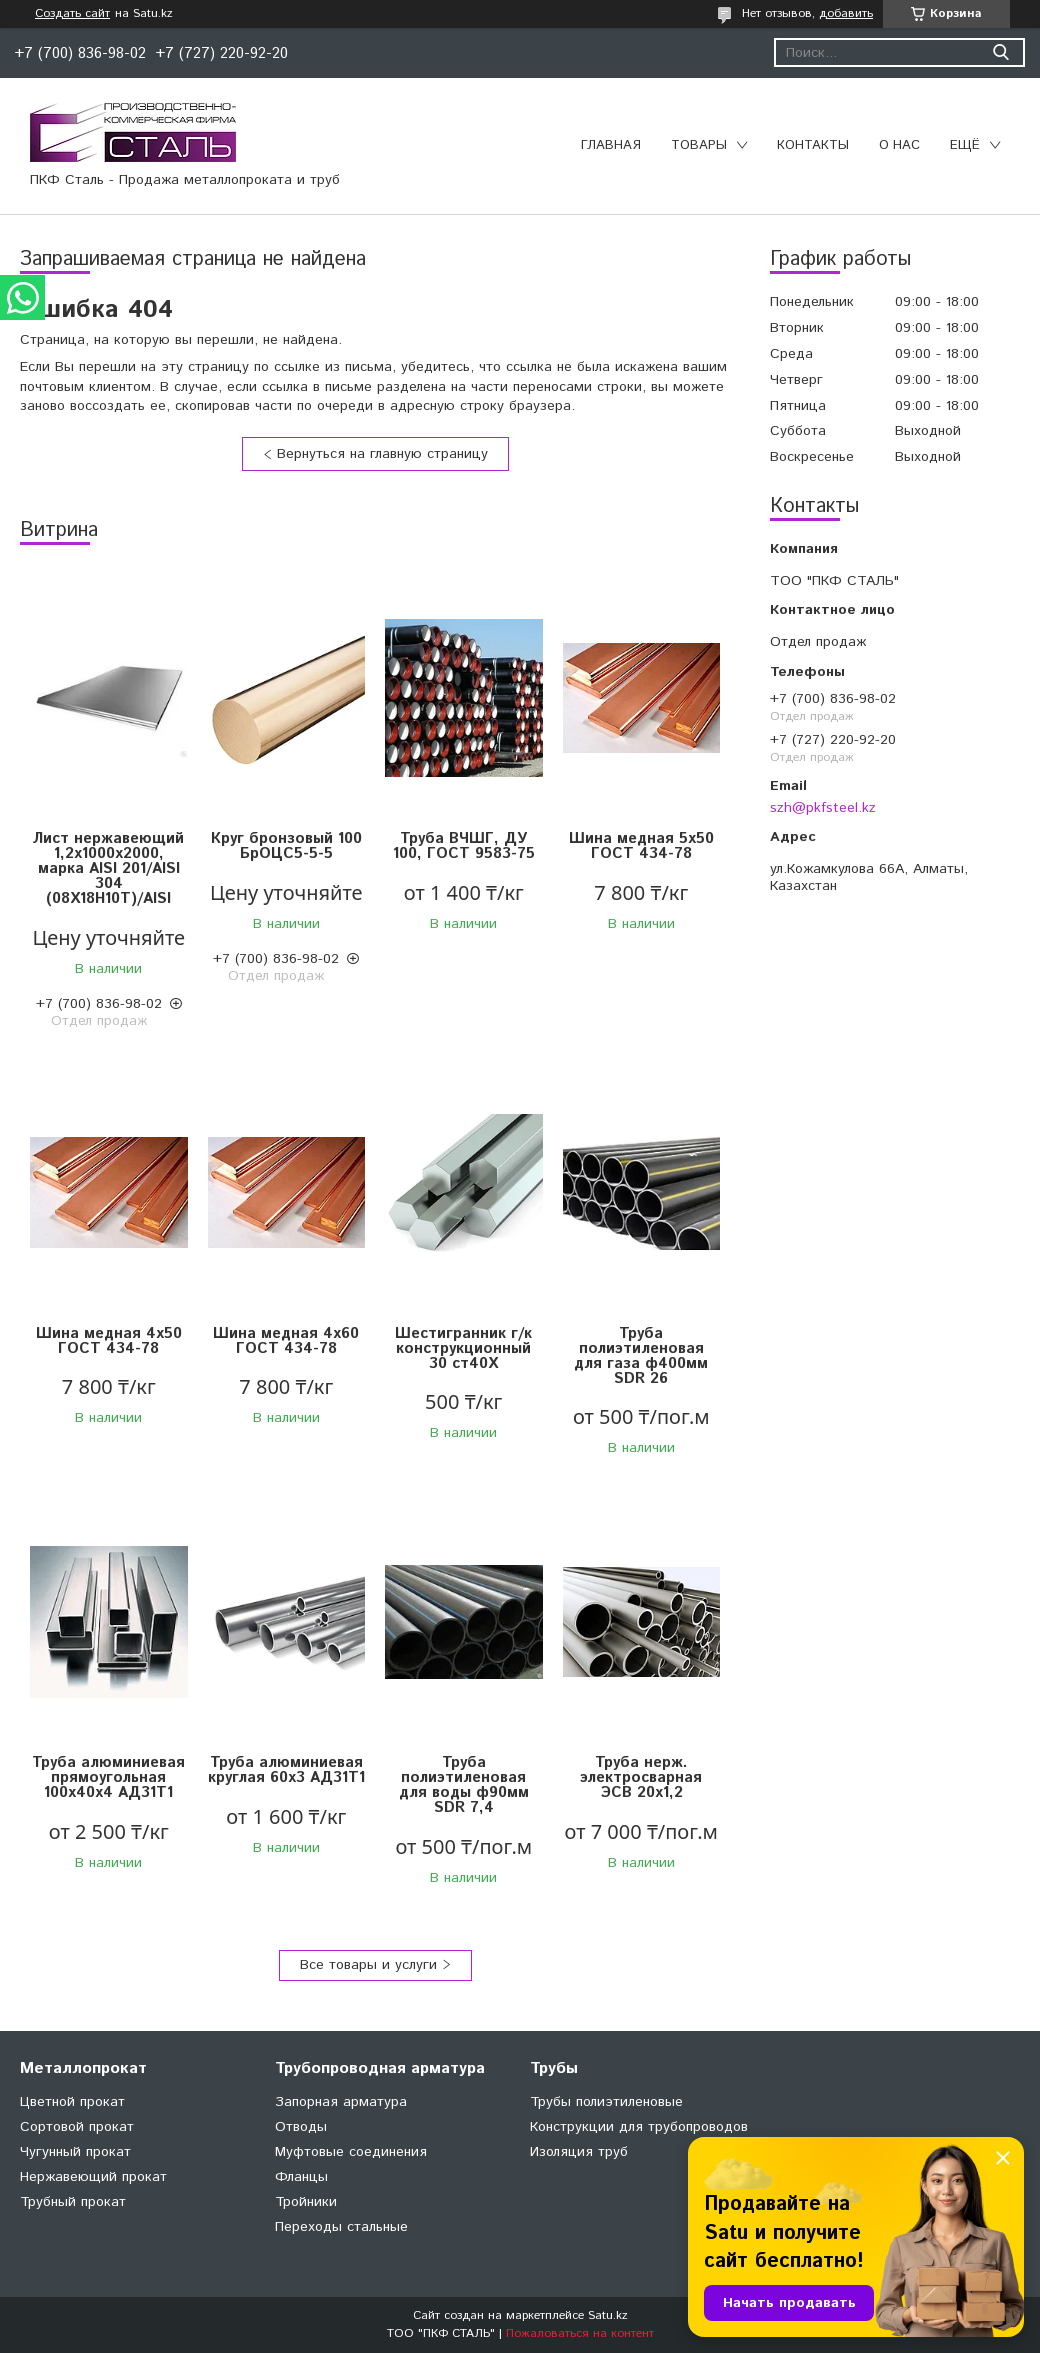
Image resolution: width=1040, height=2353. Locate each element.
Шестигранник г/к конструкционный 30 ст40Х (463, 1348)
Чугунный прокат (75, 2152)
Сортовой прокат (77, 2127)
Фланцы (301, 2177)
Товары (699, 145)
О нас (899, 145)
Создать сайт (72, 14)
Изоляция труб (579, 2152)
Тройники (306, 2202)
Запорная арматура (341, 2102)
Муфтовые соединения (351, 2152)
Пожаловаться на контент (580, 2333)
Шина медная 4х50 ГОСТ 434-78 (109, 1341)
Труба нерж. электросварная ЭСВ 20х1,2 (641, 1777)
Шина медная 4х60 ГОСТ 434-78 (286, 1341)
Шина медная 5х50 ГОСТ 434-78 (641, 846)
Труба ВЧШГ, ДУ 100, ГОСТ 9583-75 (464, 846)
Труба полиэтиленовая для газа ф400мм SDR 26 (641, 1356)
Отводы (301, 2127)
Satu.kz (608, 2315)
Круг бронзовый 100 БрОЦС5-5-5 (286, 846)
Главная (611, 145)
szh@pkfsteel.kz (823, 808)
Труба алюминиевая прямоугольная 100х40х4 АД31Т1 (108, 1777)
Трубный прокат (73, 2202)
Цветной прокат (72, 2102)
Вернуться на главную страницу (382, 454)
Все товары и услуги (368, 1965)
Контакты (813, 145)
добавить (846, 13)
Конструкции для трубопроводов (639, 2127)
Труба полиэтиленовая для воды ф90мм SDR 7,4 (464, 1785)
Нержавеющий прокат (93, 2177)
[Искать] (1000, 52)
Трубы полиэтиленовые (606, 2102)
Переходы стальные (341, 2227)
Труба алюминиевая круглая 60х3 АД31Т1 (286, 1770)
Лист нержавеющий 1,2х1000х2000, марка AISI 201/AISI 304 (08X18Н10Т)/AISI (108, 868)
